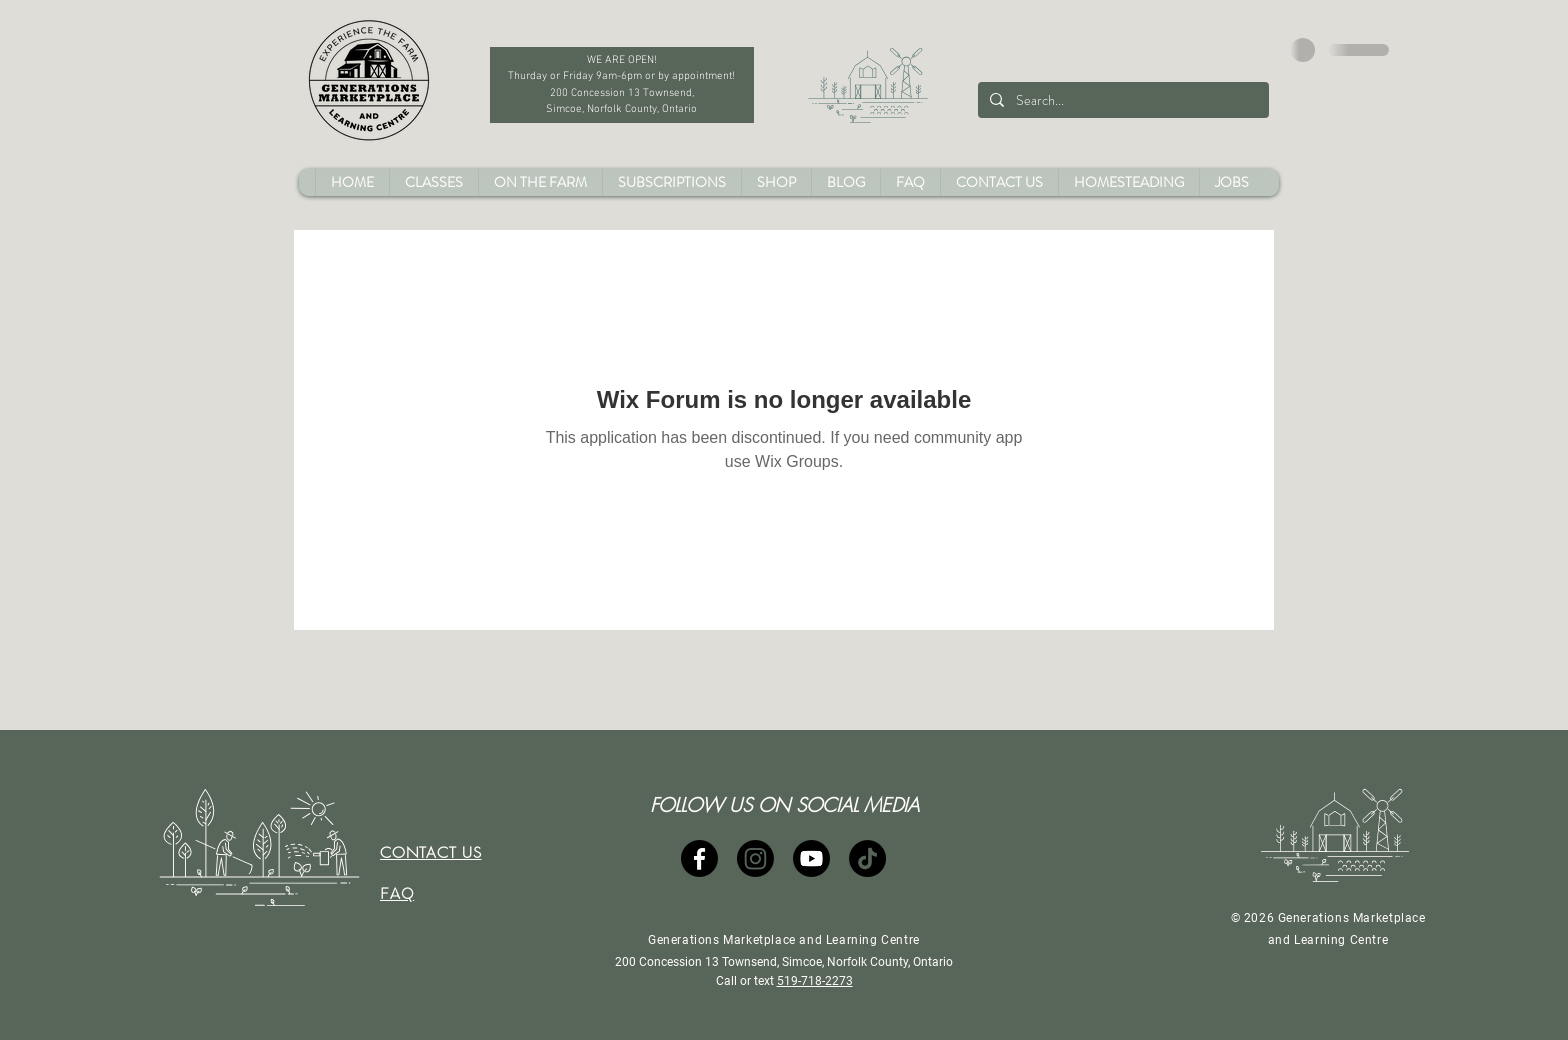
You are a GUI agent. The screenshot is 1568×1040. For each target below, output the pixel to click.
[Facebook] (699, 858)
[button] (1387, 40)
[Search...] (1121, 100)
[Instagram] (755, 858)
